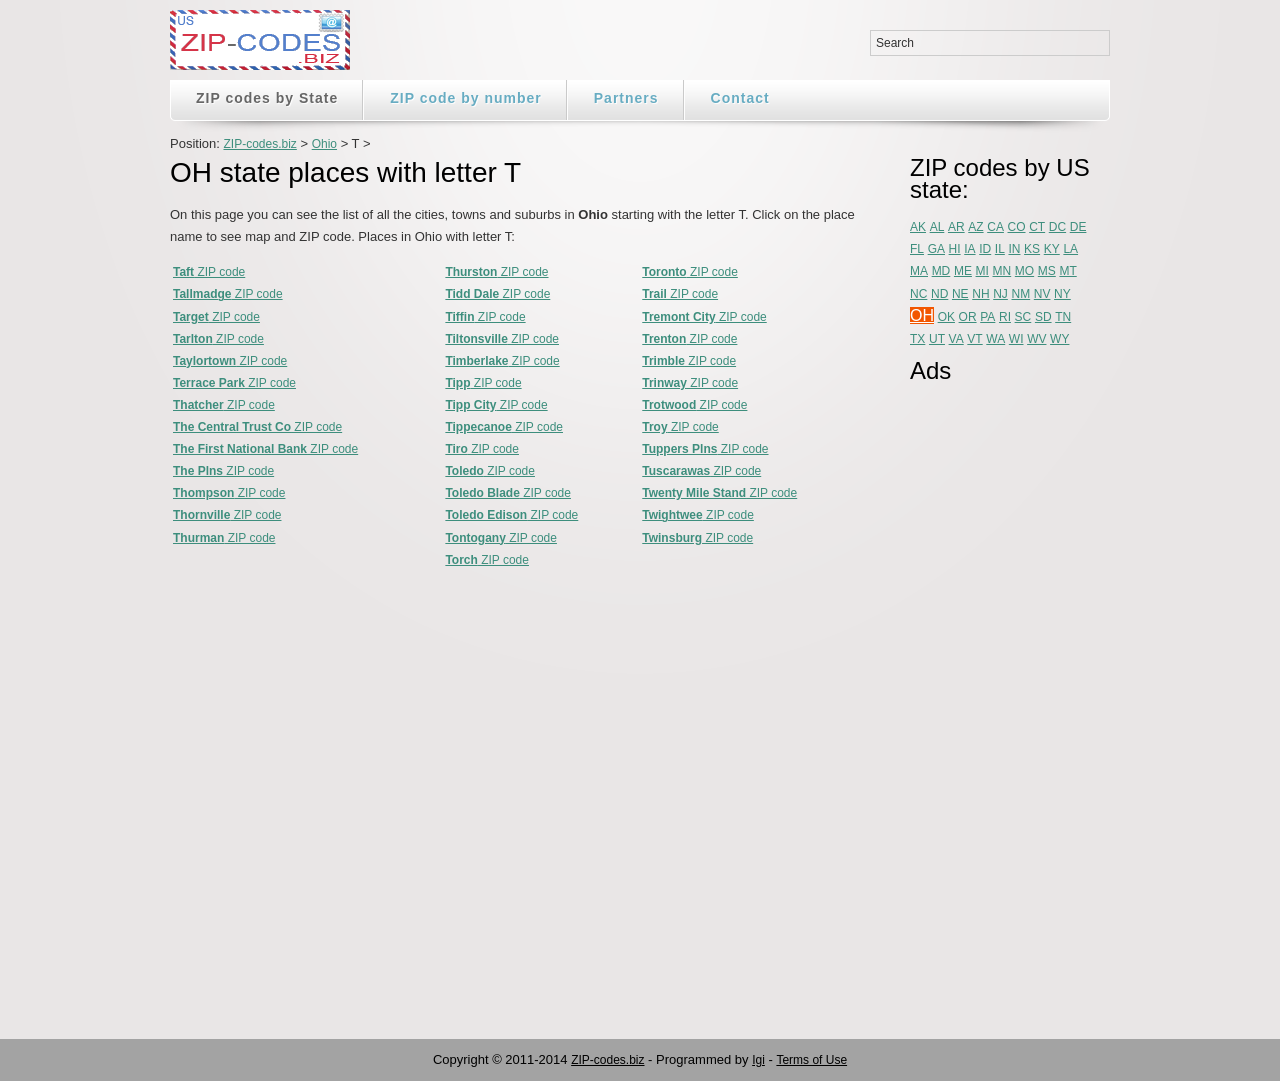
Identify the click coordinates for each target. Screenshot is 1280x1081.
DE (1078, 227)
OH (922, 315)
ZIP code (209, 272)
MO (1024, 271)
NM (1021, 294)
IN (1014, 249)
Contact (740, 98)
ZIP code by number (466, 98)
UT (937, 339)
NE (960, 294)
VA (956, 339)
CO (1017, 227)
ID (985, 249)
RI (1005, 317)
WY (1059, 339)
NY (1062, 294)
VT (974, 339)
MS (1047, 271)
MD (941, 271)
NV (1042, 294)
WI (1016, 339)
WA (995, 339)
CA (995, 227)
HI (955, 249)
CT (1037, 227)
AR (956, 227)
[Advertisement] (990, 697)
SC (1023, 317)
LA (1070, 249)
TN (1063, 317)
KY (1052, 249)
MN (1002, 271)
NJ (1000, 294)
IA (969, 249)
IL (1000, 249)
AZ (975, 227)
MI (982, 271)
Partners (626, 98)
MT (1067, 271)
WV (1036, 339)
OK (946, 317)
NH (980, 294)
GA (936, 249)
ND (939, 294)
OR (968, 317)
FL (917, 249)
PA (987, 317)
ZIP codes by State (267, 98)
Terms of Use (811, 1060)
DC (1057, 227)
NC (918, 294)
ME (963, 271)
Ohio (324, 144)
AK (918, 227)
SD (1043, 317)
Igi (758, 1060)
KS (1032, 249)
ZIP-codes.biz (259, 144)
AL (937, 227)
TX (917, 339)
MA (919, 271)
